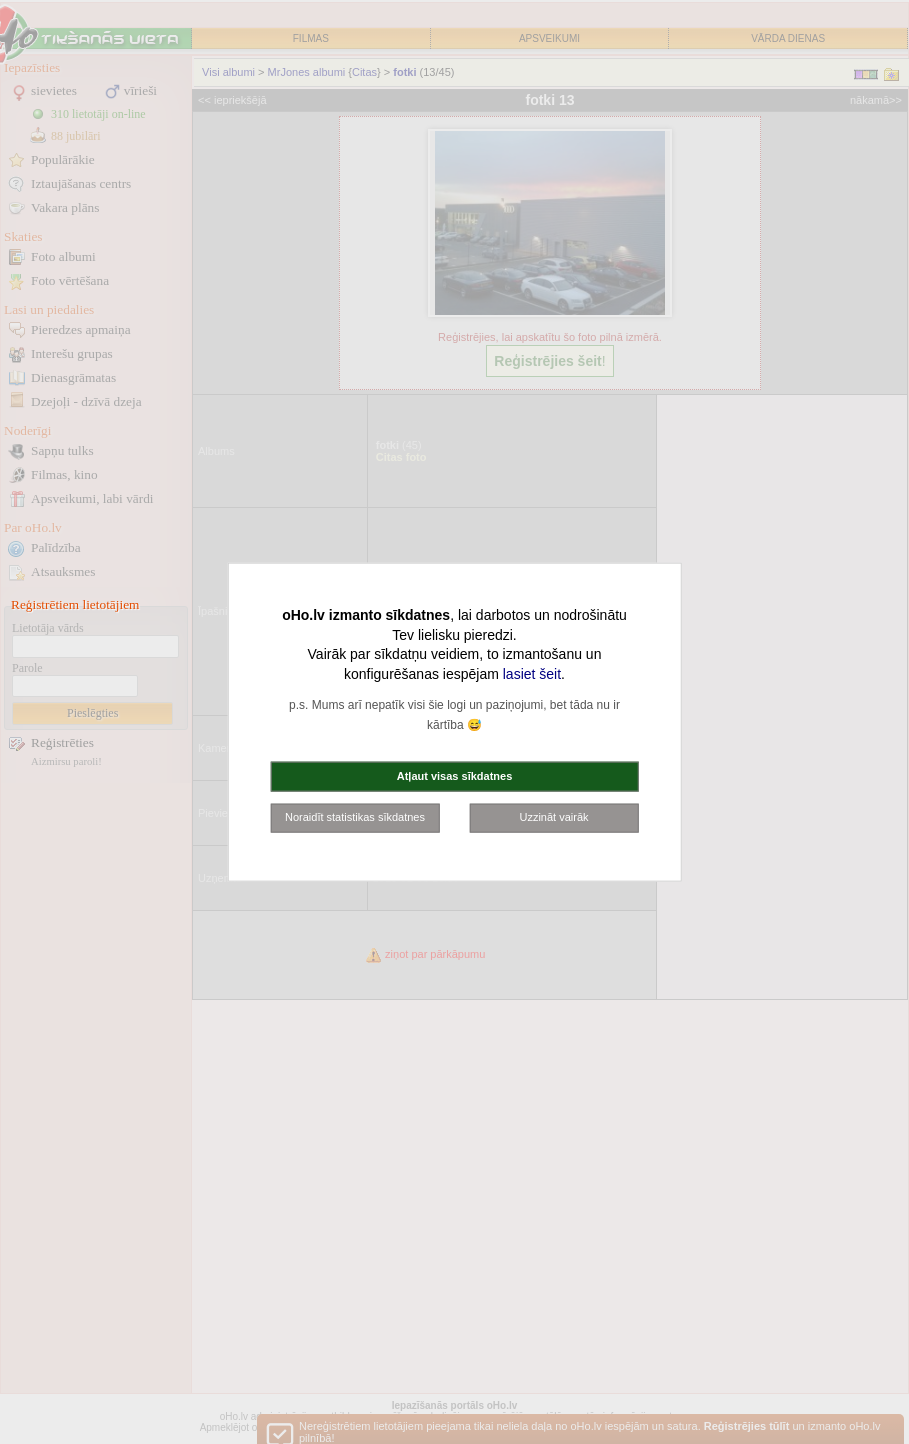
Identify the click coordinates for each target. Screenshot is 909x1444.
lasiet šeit (532, 673)
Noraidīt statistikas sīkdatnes (355, 817)
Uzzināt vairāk (553, 817)
